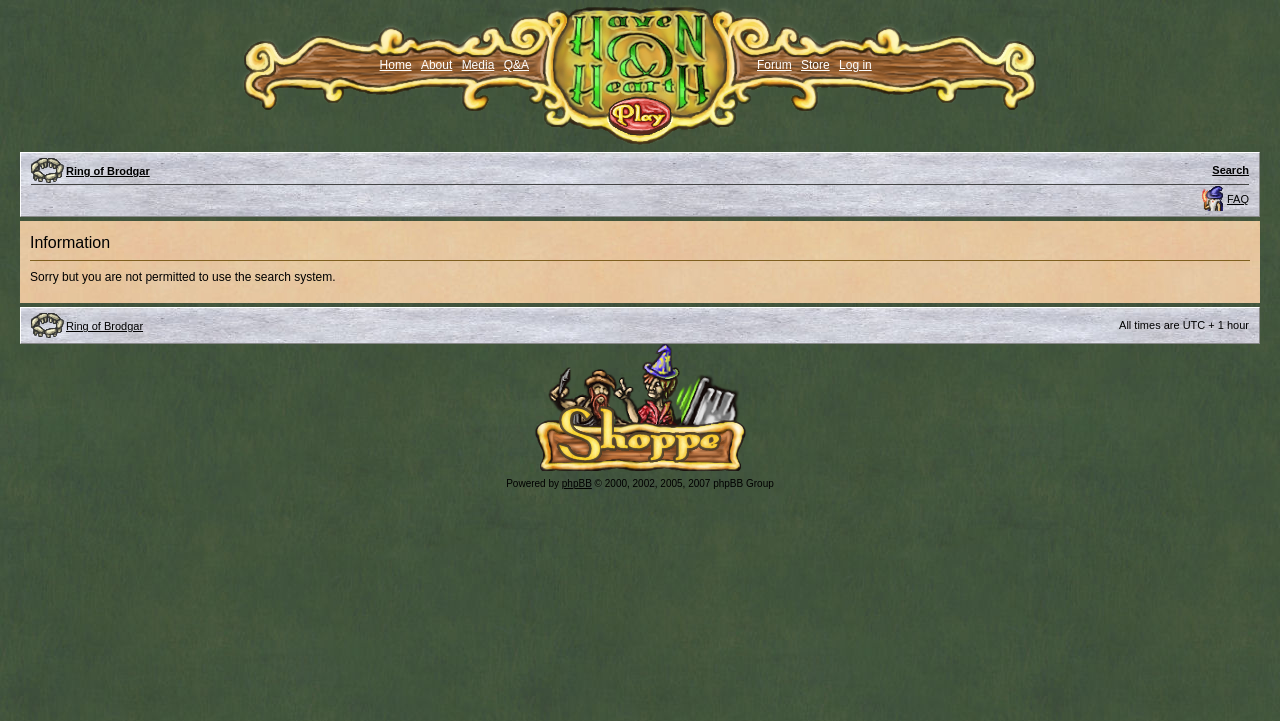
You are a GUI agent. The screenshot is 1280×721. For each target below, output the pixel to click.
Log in (855, 65)
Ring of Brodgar (108, 171)
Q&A (516, 65)
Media (478, 65)
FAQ (1238, 199)
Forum (774, 65)
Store (815, 65)
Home (396, 65)
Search (1230, 170)
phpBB (577, 483)
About (436, 65)
